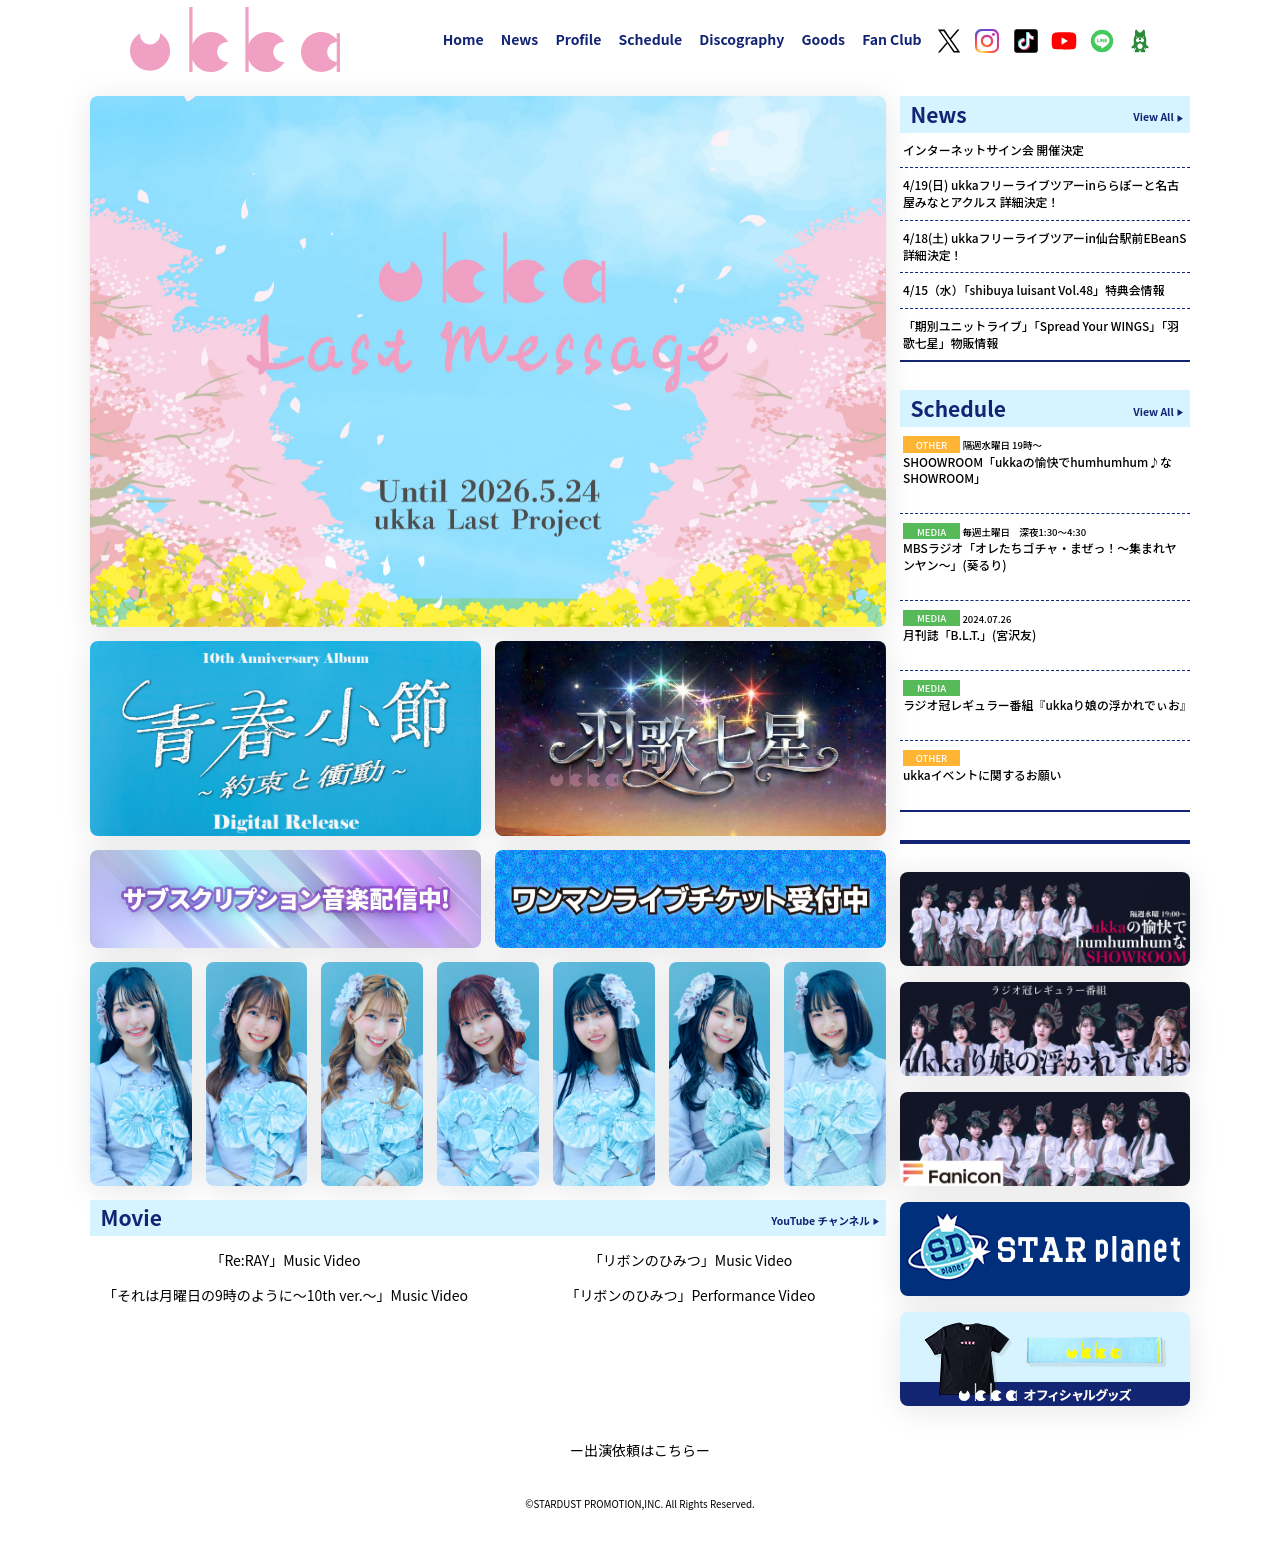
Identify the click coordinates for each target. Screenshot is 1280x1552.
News (520, 39)
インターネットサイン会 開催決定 (993, 149)
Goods (823, 39)
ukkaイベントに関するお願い (982, 774)
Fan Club (892, 39)
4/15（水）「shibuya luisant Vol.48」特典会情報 (1033, 289)
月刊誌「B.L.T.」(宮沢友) (969, 634)
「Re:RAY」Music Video (285, 1260)
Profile (578, 39)
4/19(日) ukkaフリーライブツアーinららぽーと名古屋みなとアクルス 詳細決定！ (1041, 193)
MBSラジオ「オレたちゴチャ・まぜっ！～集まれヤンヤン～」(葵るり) (1040, 556)
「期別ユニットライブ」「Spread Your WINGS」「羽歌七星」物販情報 (1041, 334)
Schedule (650, 39)
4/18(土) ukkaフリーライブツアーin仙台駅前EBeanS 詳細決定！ (1044, 246)
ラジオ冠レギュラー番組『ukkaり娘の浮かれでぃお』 (1047, 704)
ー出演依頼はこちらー (640, 1450)
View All (1153, 116)
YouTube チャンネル (820, 1220)
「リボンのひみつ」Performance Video (691, 1295)
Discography (741, 39)
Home (463, 39)
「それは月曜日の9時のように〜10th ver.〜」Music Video (285, 1295)
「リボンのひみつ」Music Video (690, 1260)
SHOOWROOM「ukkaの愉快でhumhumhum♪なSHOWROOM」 (1037, 470)
